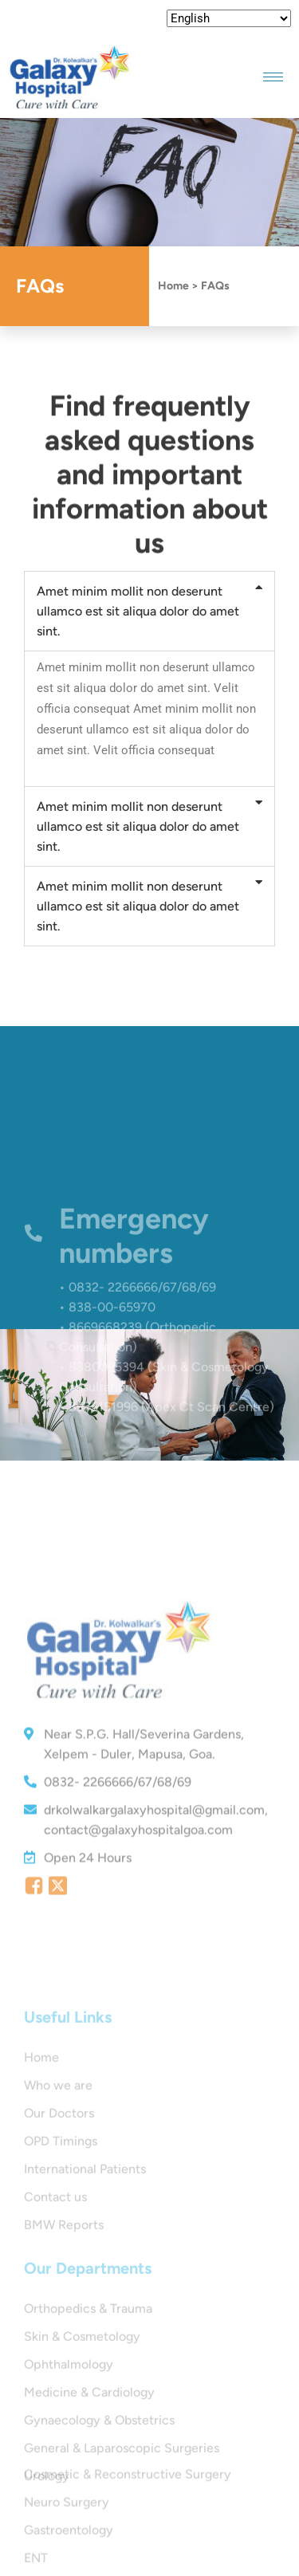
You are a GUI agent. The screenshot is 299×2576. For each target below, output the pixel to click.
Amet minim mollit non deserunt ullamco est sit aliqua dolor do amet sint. (138, 611)
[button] (149, 611)
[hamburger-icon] (273, 77)
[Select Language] (229, 18)
